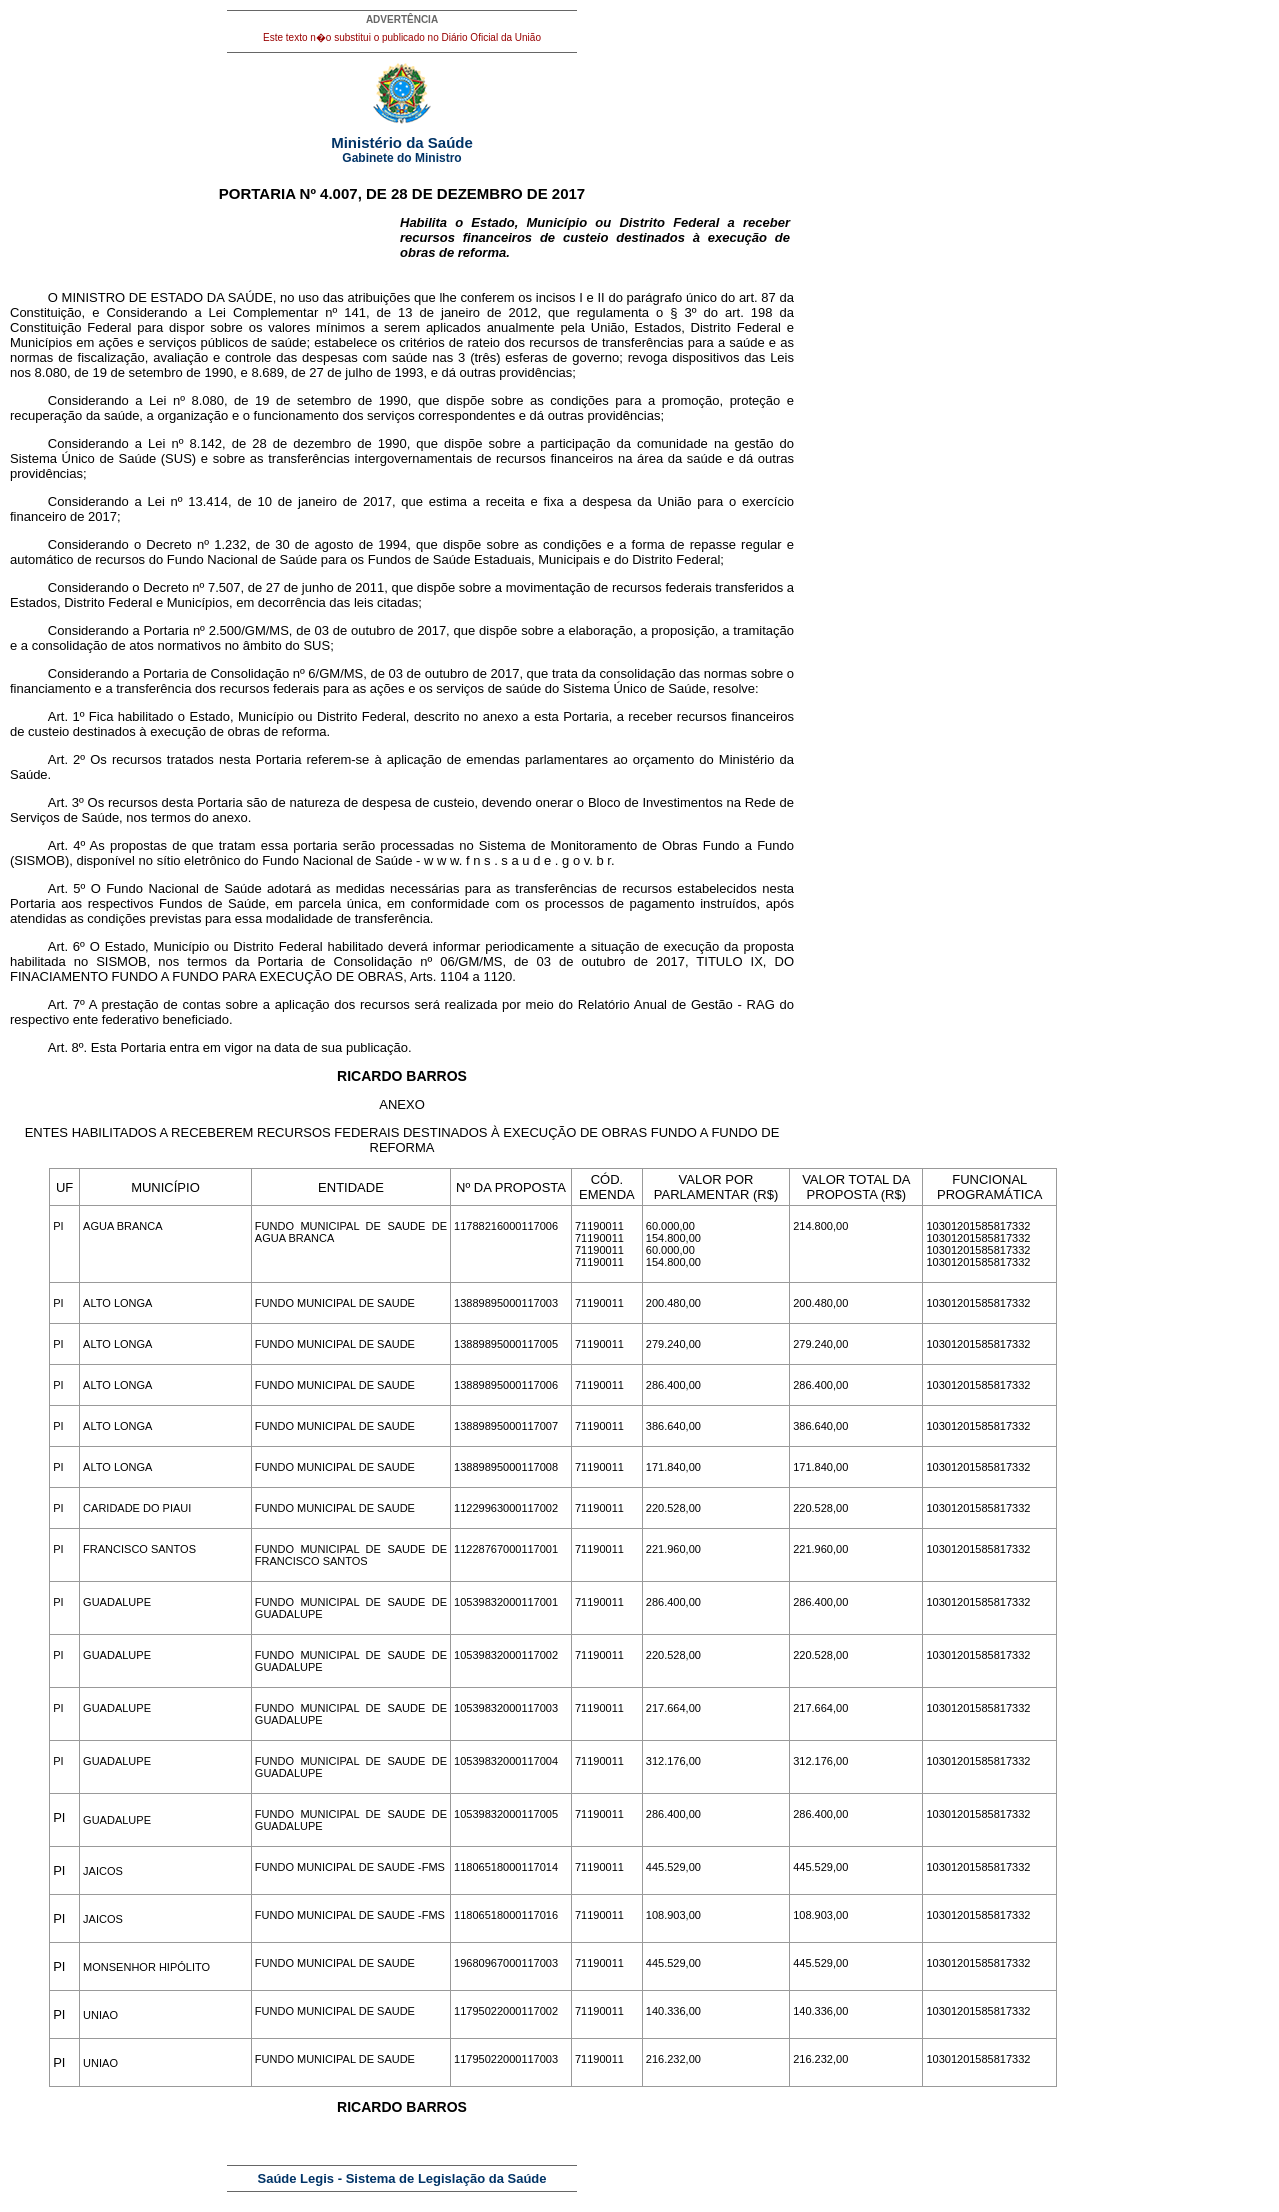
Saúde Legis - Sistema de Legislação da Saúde (402, 2178)
